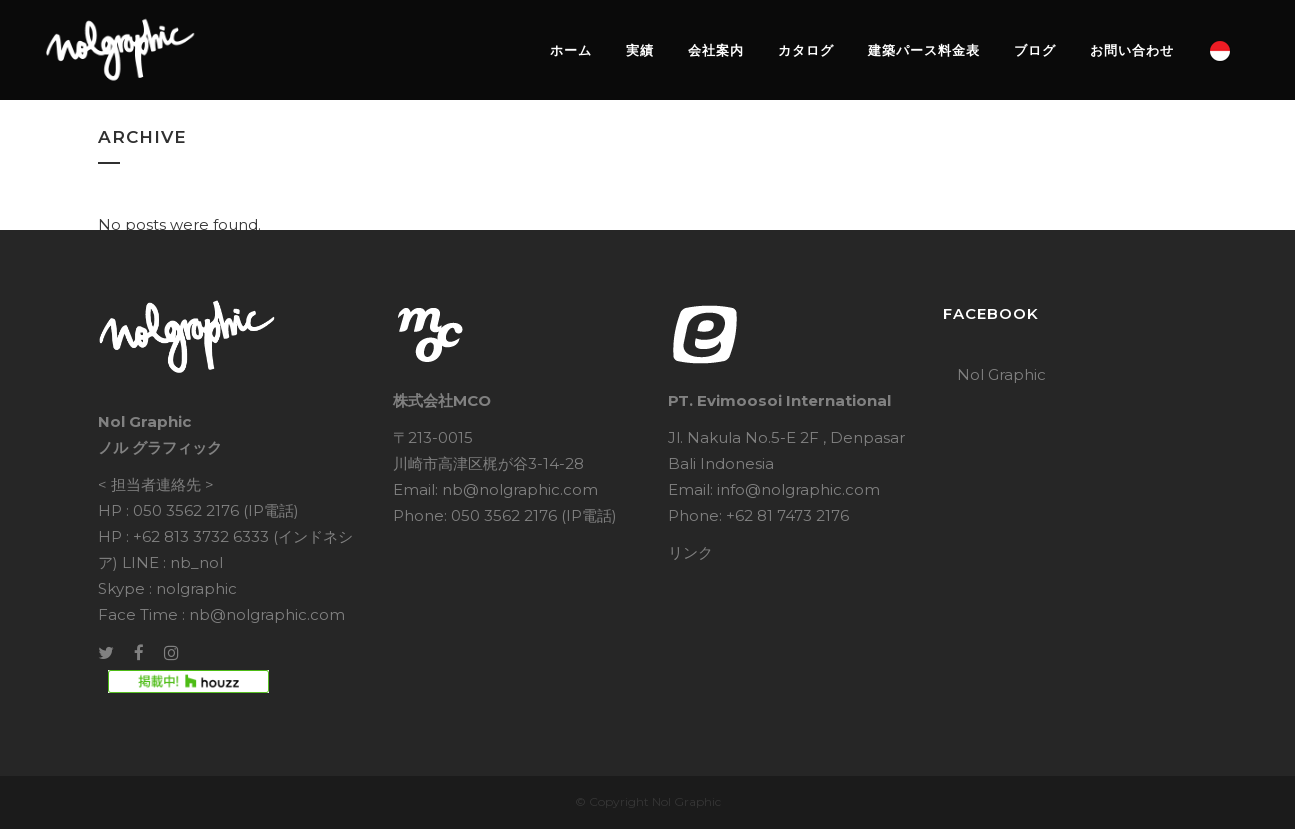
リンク (690, 552)
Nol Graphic (1001, 374)
